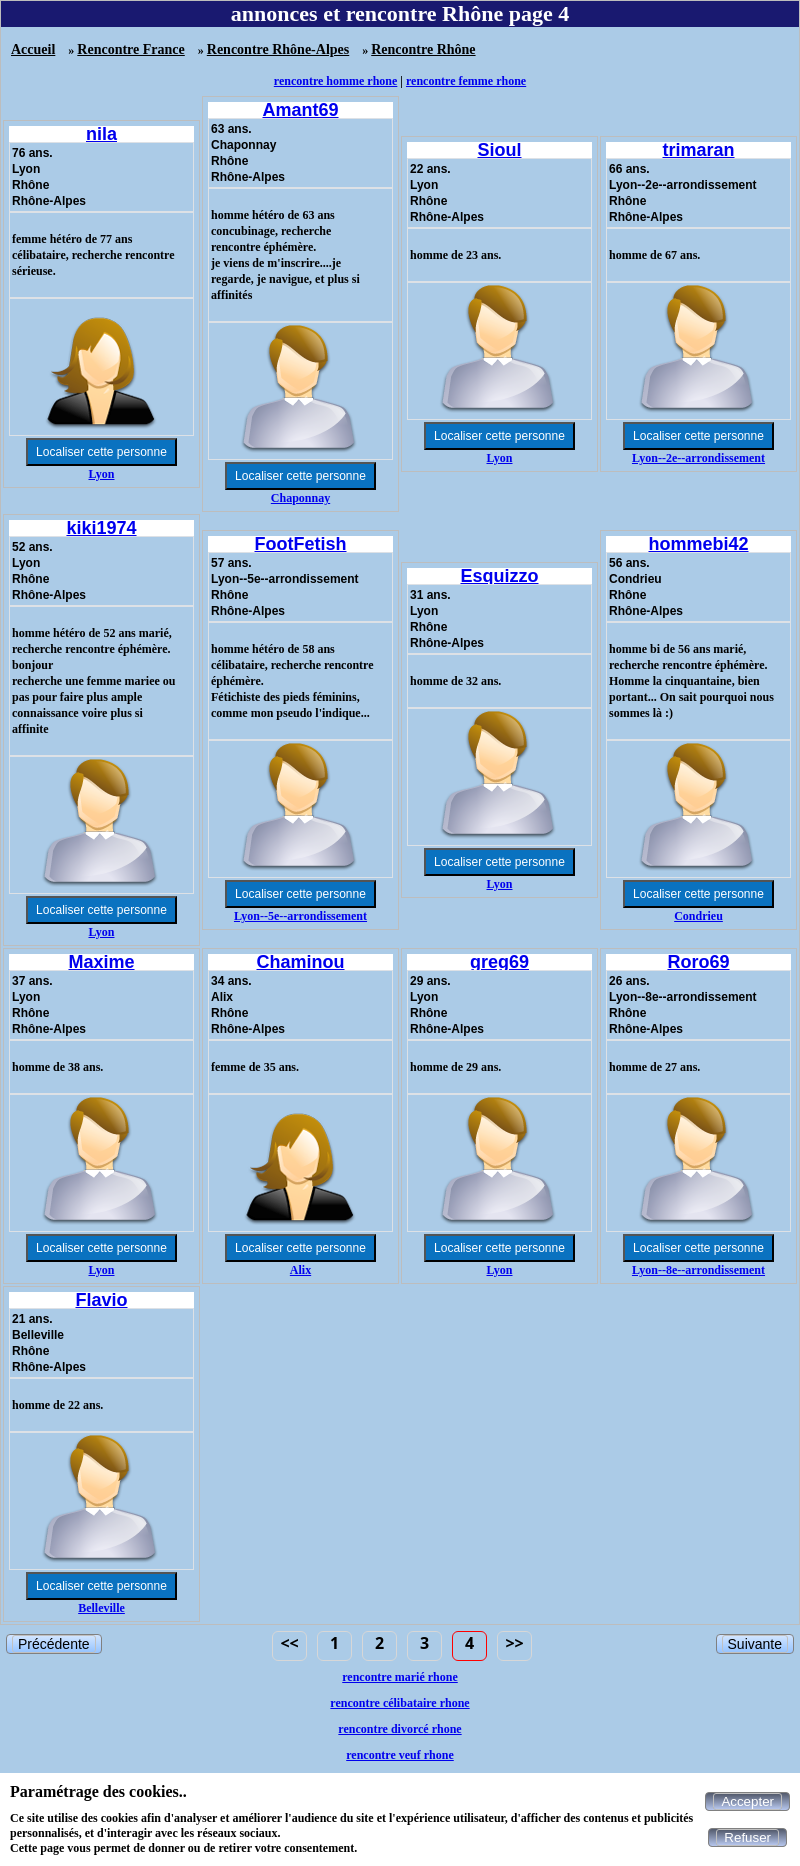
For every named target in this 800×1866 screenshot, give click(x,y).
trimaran (698, 150)
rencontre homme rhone (336, 81)
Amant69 (300, 110)
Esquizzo (499, 576)
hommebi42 (698, 544)
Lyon (101, 474)
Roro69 (698, 962)
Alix (300, 1270)
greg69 (499, 962)
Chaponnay (300, 498)
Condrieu (698, 916)
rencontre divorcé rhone (399, 1729)
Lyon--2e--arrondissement (698, 458)
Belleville (101, 1608)
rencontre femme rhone (466, 81)
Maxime (101, 962)
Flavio (101, 1300)
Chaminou (301, 962)
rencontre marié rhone (400, 1677)
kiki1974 (101, 528)
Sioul (500, 150)
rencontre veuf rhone (400, 1755)
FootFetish (301, 544)
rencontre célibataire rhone (399, 1703)
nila (101, 134)
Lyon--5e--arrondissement (300, 916)
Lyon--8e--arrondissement (698, 1270)
